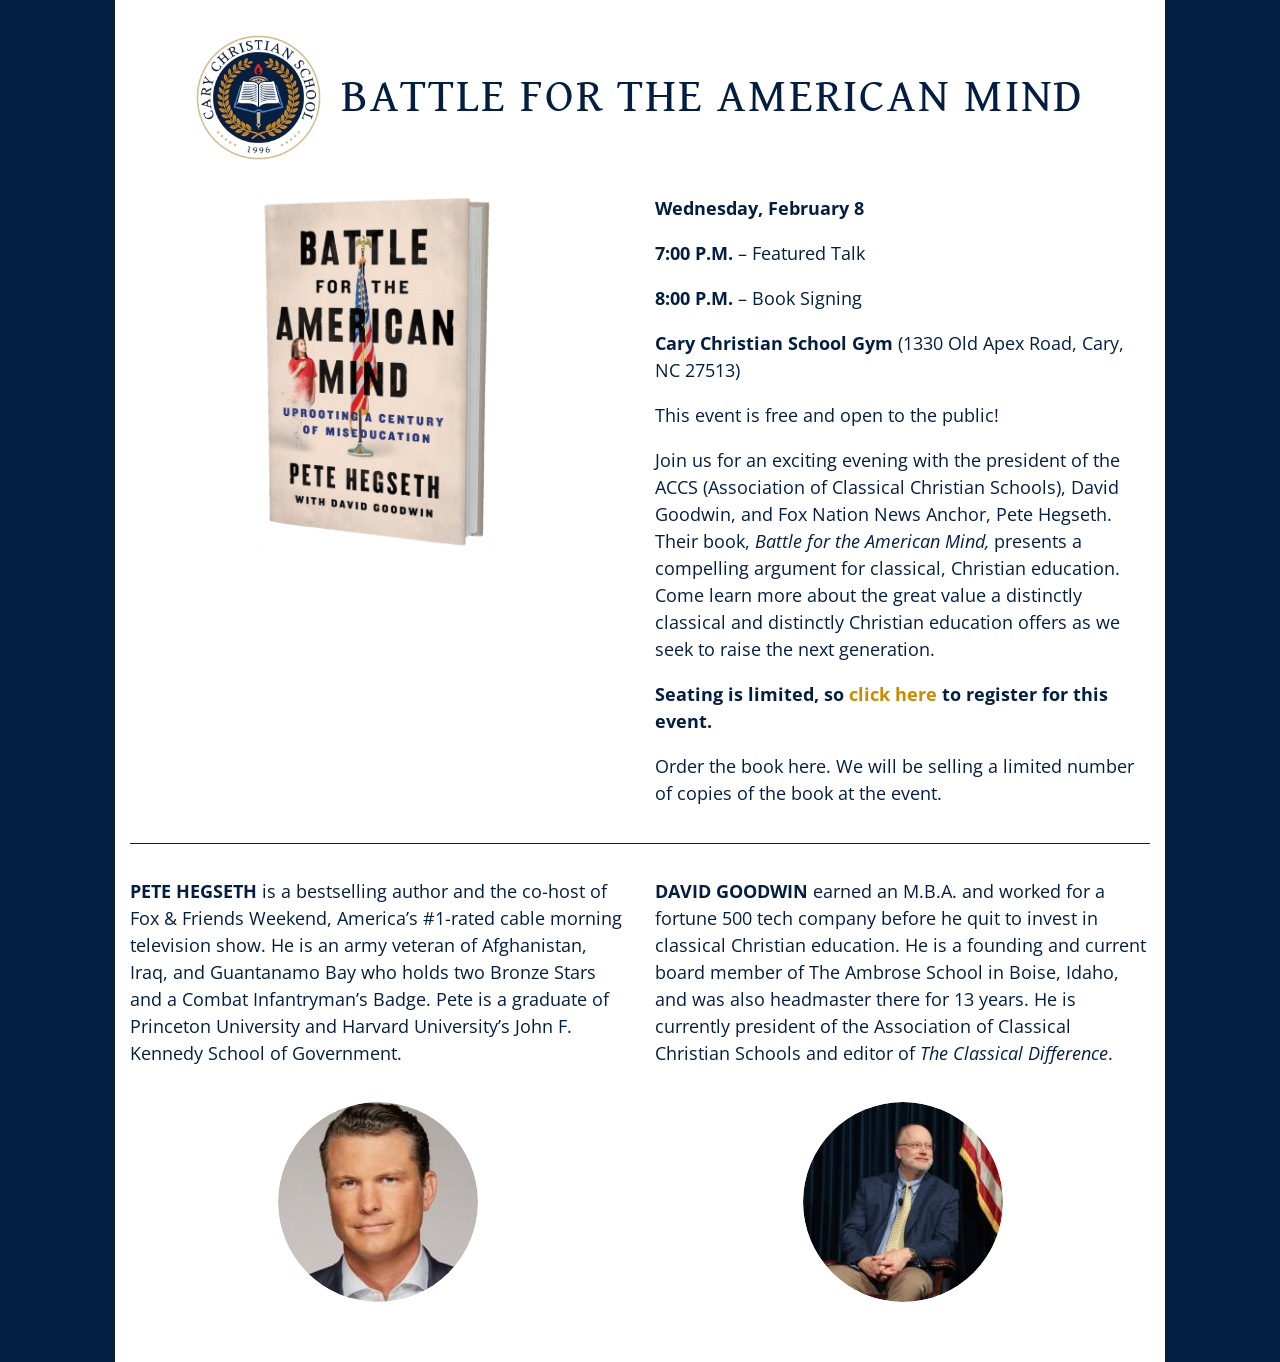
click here (893, 694)
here (807, 766)
